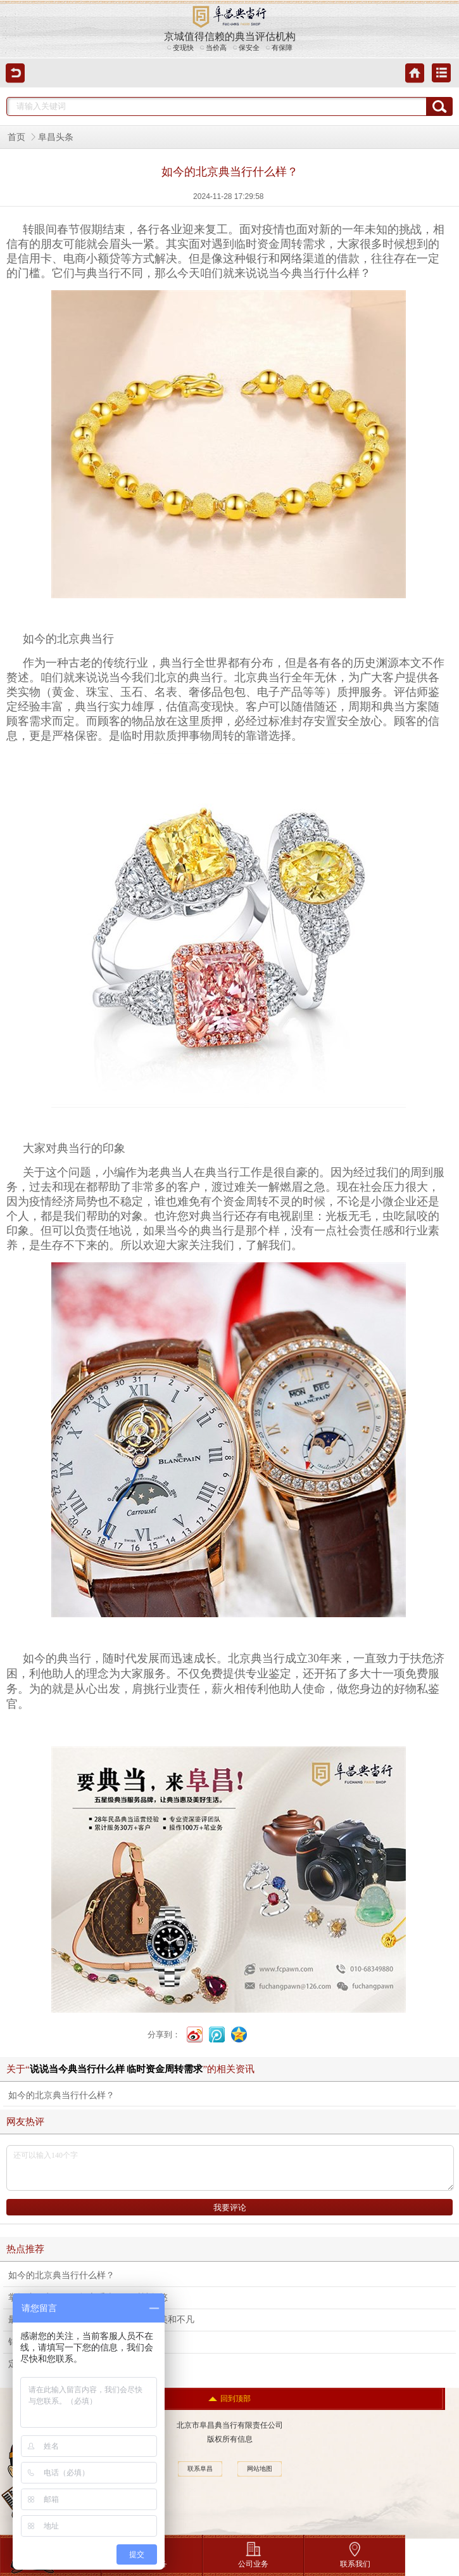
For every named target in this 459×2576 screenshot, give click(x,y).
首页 (16, 137)
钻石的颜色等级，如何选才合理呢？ (79, 2342)
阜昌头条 (55, 137)
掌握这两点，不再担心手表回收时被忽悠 (88, 2297)
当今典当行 (296, 273)
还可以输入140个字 (230, 2168)
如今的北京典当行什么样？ (61, 2095)
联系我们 (355, 2551)
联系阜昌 (200, 2468)
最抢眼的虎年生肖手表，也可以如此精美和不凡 (101, 2319)
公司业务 (253, 2551)
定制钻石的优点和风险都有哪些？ (74, 2364)
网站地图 (259, 2468)
